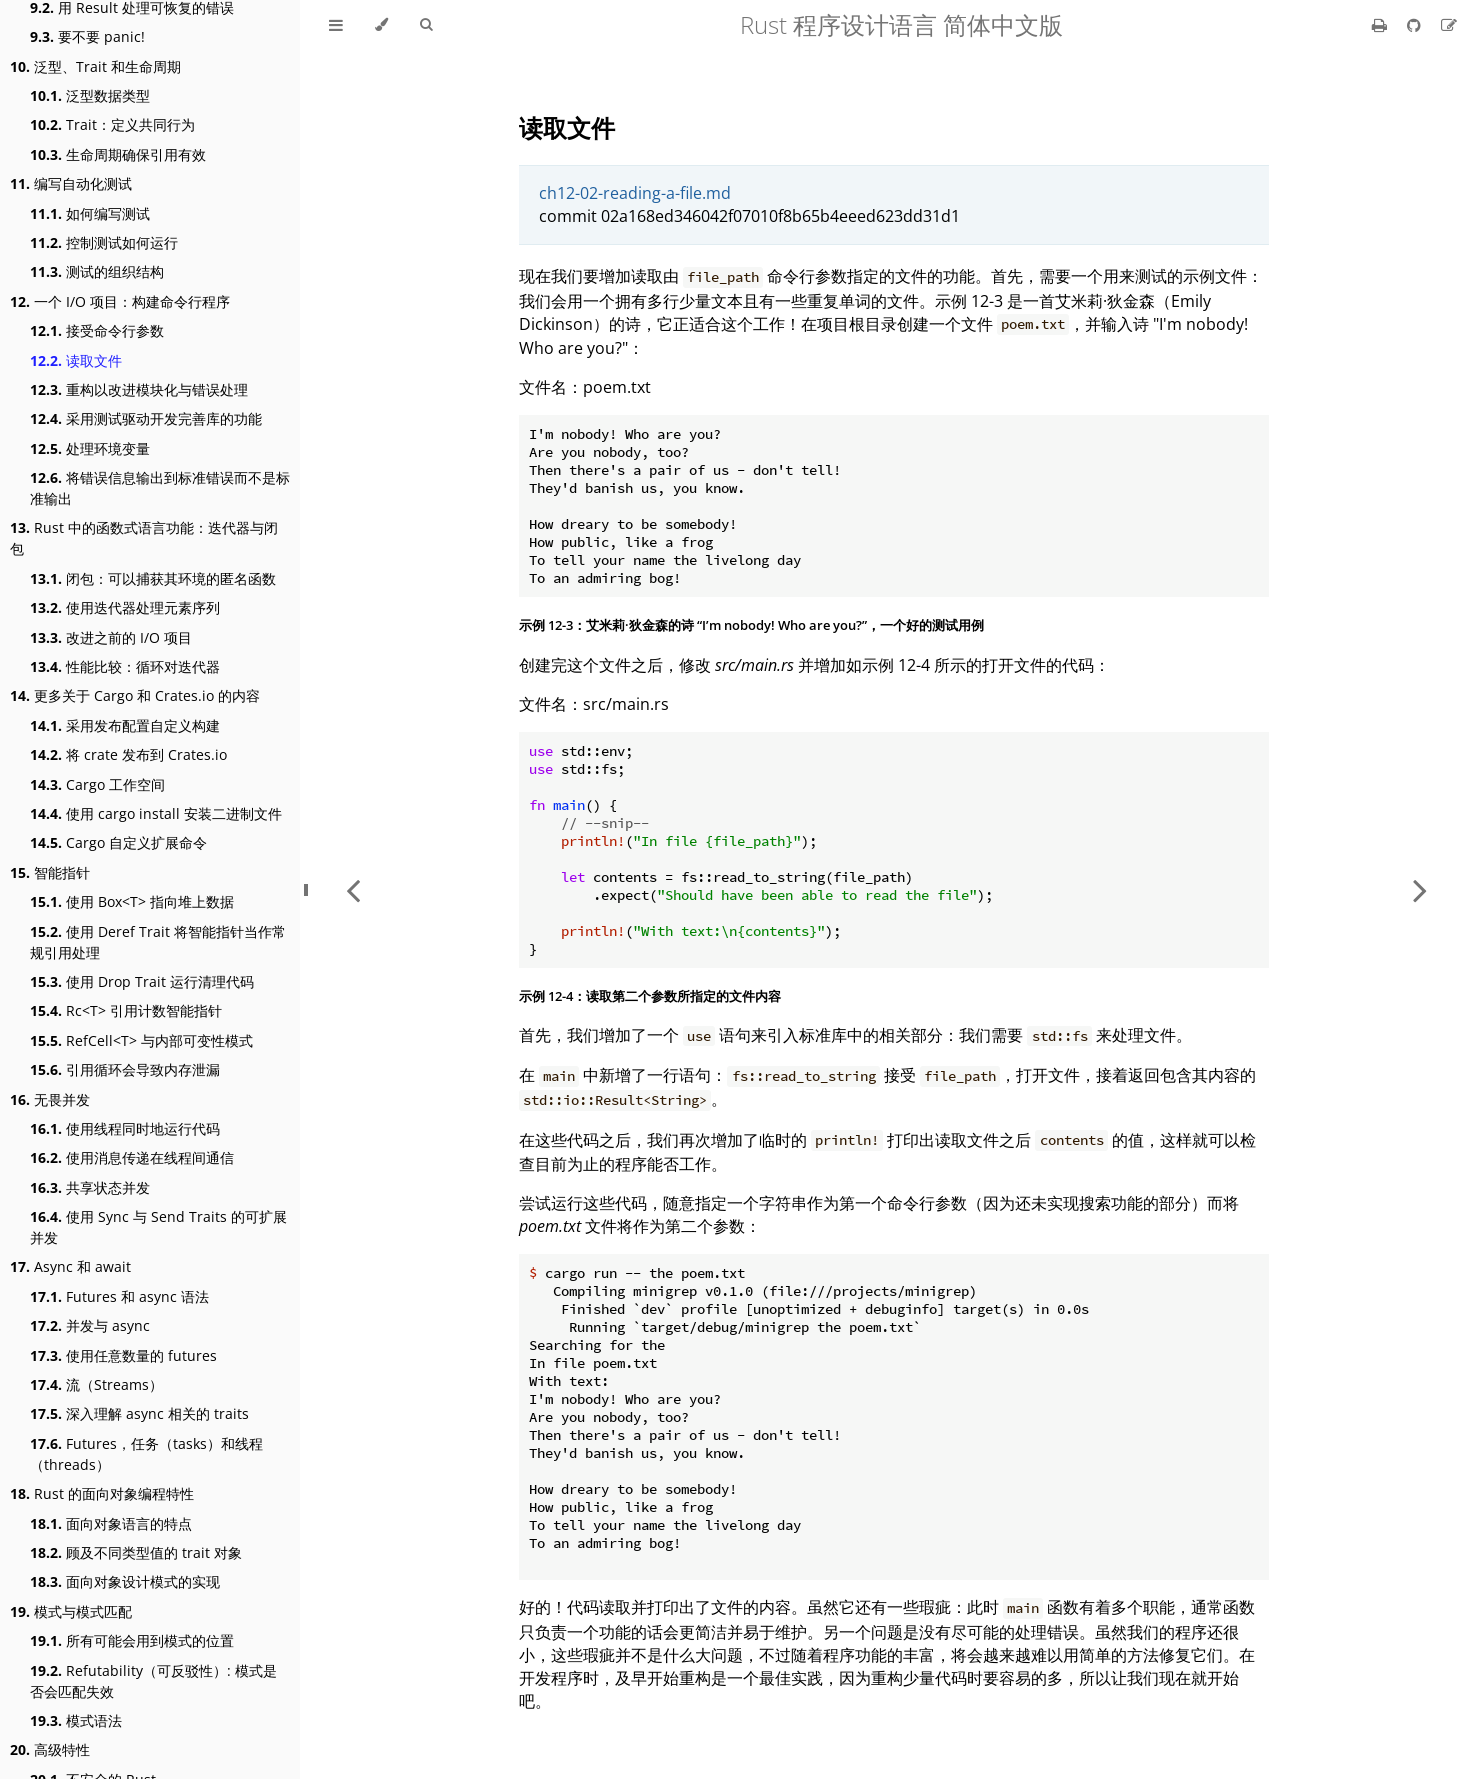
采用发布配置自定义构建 (125, 725)
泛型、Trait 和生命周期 (95, 66)
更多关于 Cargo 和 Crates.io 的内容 (135, 695)
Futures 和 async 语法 (119, 1296)
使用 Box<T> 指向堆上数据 (132, 901)
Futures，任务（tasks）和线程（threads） (146, 1454)
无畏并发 (50, 1099)
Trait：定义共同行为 (112, 124)
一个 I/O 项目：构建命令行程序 (120, 301)
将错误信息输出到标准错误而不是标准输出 (160, 488)
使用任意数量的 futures (123, 1355)
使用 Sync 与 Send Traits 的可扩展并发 (158, 1227)
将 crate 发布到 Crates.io (128, 754)
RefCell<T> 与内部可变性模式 (141, 1040)
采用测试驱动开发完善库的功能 (146, 418)
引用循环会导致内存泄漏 (125, 1069)
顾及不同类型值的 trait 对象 (136, 1552)
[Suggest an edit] (1449, 25)
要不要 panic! (87, 36)
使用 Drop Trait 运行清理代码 (142, 981)
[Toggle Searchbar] (426, 25)
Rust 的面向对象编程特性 (102, 1493)
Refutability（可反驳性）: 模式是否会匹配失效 (153, 1681)
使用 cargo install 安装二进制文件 (156, 813)
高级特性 (50, 1749)
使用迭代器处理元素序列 (125, 607)
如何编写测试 (90, 213)
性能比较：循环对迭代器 (125, 666)
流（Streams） (96, 1384)
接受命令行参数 (97, 330)
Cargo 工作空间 (97, 784)
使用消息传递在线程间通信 (132, 1157)
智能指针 (50, 872)
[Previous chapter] (353, 889)
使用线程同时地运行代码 (125, 1128)
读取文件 (76, 360)
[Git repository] (1416, 25)
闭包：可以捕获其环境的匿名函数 (153, 578)
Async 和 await (70, 1266)
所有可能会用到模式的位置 (132, 1640)
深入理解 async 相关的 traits (139, 1413)
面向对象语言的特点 (111, 1523)
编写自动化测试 (71, 183)
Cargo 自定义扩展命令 (118, 842)
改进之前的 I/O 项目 (111, 637)
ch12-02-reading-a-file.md (635, 193)
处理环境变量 (90, 448)
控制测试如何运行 (104, 242)
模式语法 (76, 1720)
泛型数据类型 (90, 95)
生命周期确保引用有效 (118, 154)
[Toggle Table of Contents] (336, 25)
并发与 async (90, 1325)
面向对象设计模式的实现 (125, 1581)
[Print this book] (1381, 25)
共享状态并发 (90, 1187)
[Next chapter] (1420, 889)
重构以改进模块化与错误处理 (139, 389)
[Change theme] (381, 25)
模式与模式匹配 (71, 1611)
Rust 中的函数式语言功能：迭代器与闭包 (144, 538)
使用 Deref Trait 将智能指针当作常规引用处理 (158, 942)
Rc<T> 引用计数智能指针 (126, 1010)
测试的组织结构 (97, 271)
